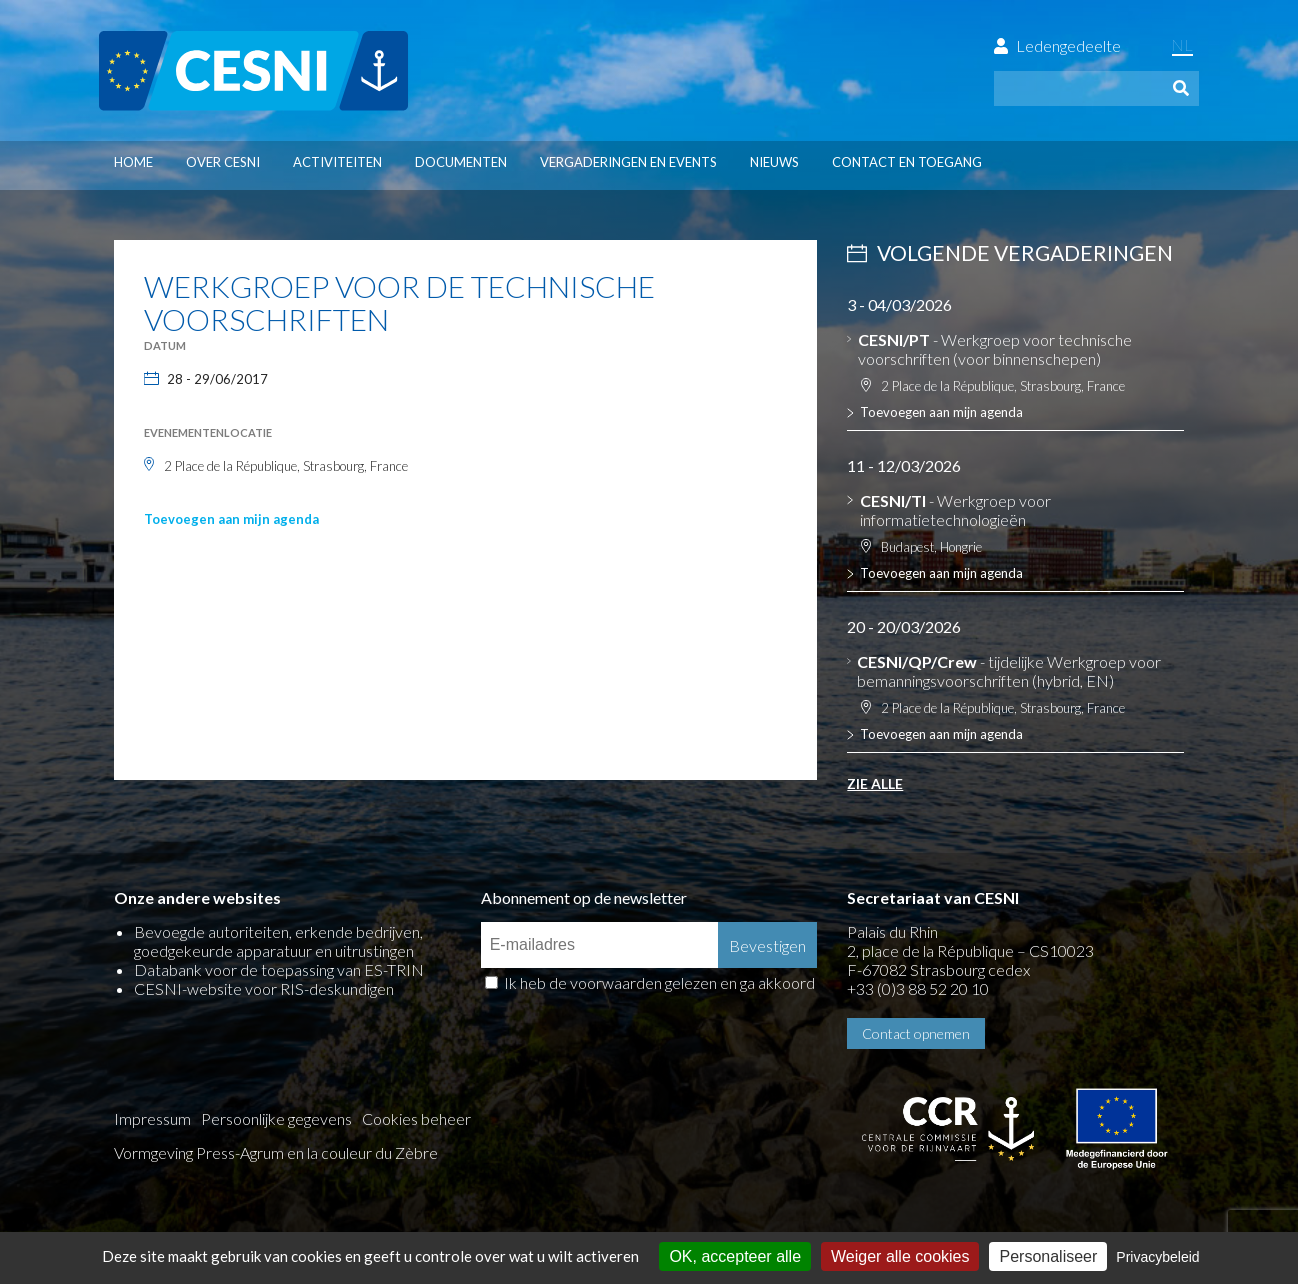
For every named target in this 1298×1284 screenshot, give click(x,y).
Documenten (461, 162)
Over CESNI (223, 162)
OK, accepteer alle (735, 1256)
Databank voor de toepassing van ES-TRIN (279, 969)
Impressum (152, 1118)
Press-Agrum (240, 1152)
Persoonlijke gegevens (276, 1118)
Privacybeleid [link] (1157, 1257)
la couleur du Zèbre (372, 1152)
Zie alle (875, 783)
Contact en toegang (907, 162)
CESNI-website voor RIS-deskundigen (264, 988)
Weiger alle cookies (900, 1256)
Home (133, 162)
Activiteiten (337, 162)
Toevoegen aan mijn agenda (231, 519)
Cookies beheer (416, 1118)
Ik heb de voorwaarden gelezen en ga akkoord (659, 982)
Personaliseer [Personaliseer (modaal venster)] (1048, 1256)
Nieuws (774, 162)
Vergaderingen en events (628, 162)
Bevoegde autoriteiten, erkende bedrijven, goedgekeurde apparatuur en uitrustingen (278, 941)
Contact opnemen (916, 1033)
